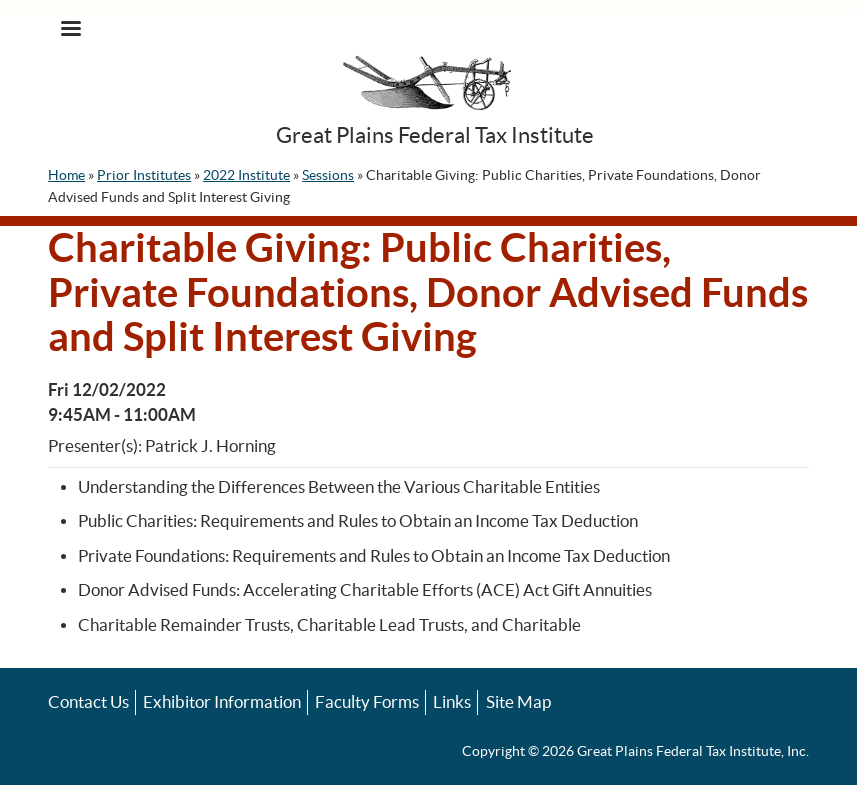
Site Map (518, 702)
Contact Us (88, 702)
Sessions (328, 175)
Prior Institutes (144, 175)
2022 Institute (246, 175)
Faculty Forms (367, 702)
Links (452, 702)
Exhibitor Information (222, 702)
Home (66, 175)
